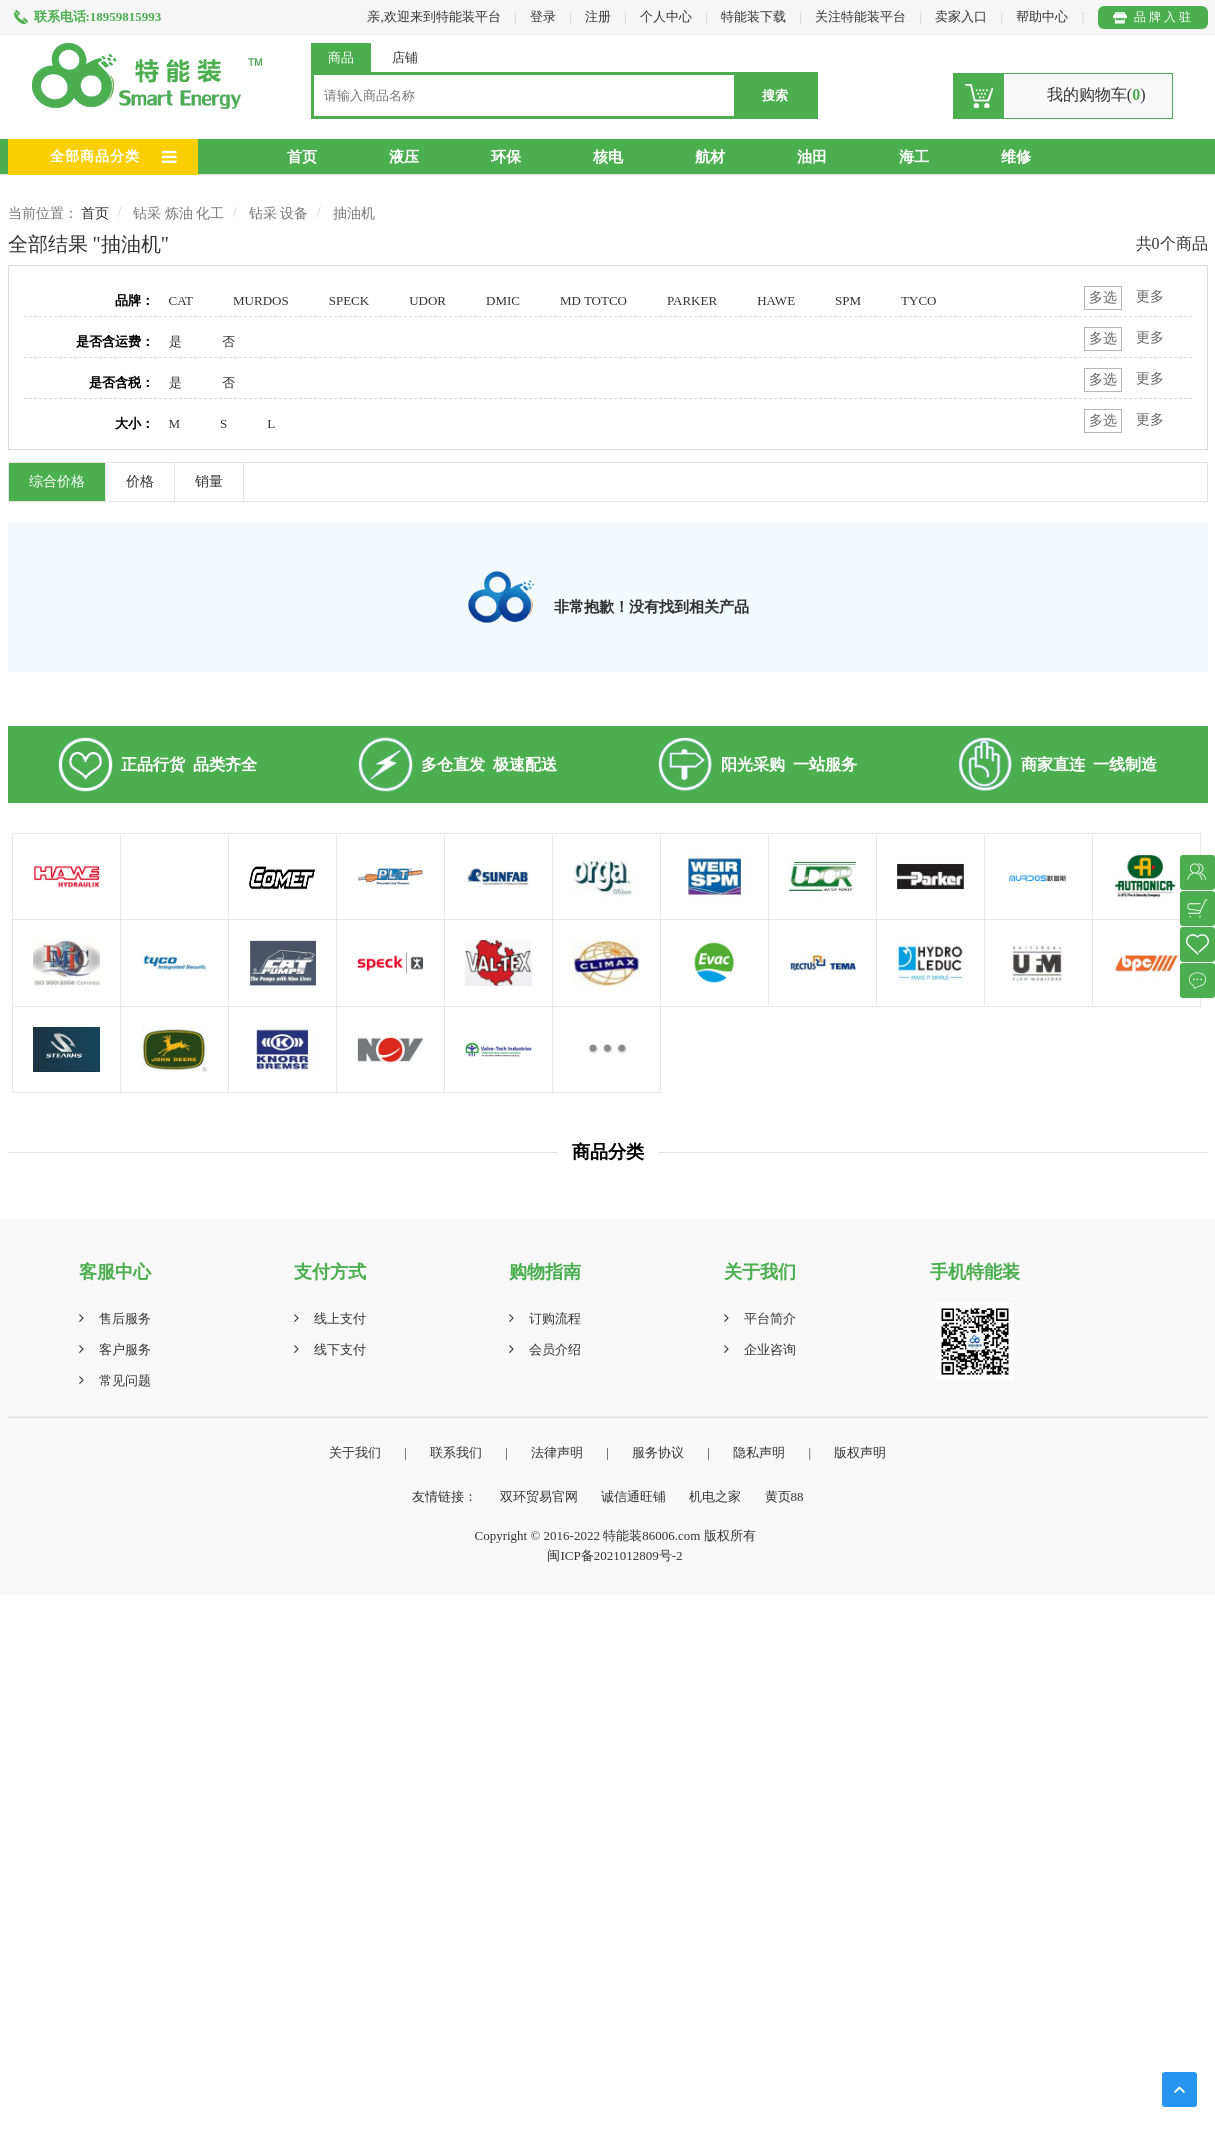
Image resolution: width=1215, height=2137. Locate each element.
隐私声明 (759, 1452)
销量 (209, 481)
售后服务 (125, 1318)
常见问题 (125, 1380)
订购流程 (555, 1318)
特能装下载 (755, 16)
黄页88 (784, 1496)
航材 (710, 157)
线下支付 (340, 1349)
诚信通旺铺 (633, 1496)
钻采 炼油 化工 (178, 213)
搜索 (775, 95)
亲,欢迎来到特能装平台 (433, 16)
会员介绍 (555, 1349)
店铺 (405, 57)
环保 (506, 157)
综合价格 (57, 481)
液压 (404, 157)
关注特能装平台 (862, 16)
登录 (543, 16)
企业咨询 (770, 1349)
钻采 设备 (279, 213)
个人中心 (666, 16)
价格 (140, 481)
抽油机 (354, 213)
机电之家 (715, 1496)
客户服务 (125, 1349)
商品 (341, 57)
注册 (598, 16)
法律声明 (557, 1452)
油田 (812, 157)
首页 (302, 157)
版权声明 (860, 1452)
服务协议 (658, 1452)
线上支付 (340, 1318)
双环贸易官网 (539, 1496)
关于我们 (355, 1452)
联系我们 (456, 1452)
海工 (914, 157)
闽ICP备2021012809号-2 (614, 1555)
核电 (608, 157)
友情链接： (444, 1496)
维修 (1016, 157)
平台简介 (770, 1318)
